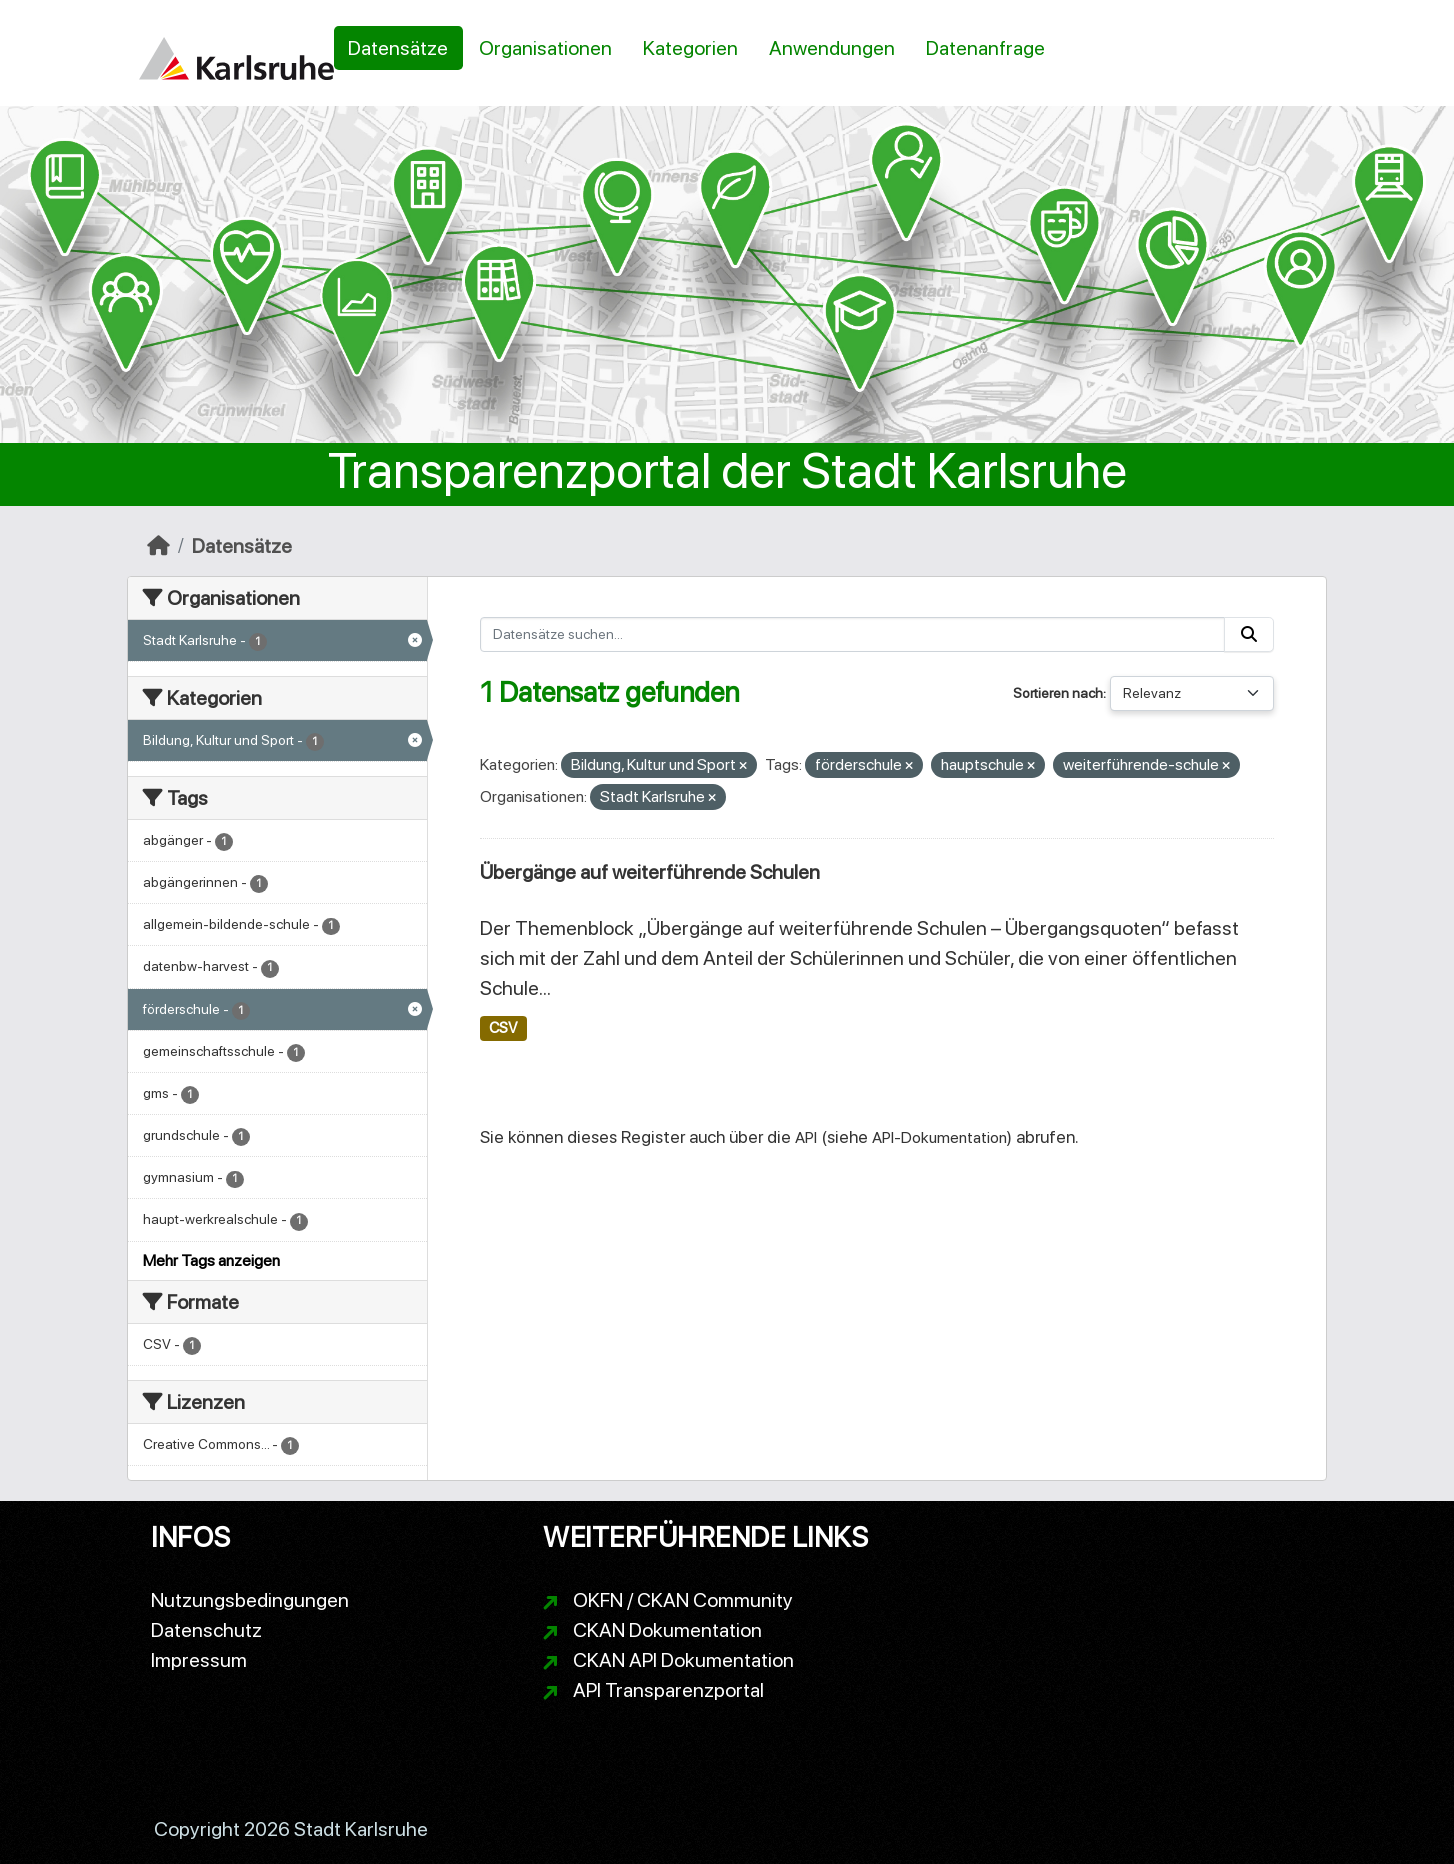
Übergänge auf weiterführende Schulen (650, 872)
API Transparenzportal (668, 1690)
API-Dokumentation (939, 1137)
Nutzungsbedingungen (250, 1600)
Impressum (199, 1660)
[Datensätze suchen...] (853, 634)
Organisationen (545, 48)
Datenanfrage (985, 48)
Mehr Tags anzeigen (211, 1260)
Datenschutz (206, 1630)
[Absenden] (1249, 634)
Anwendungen (832, 48)
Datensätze (398, 48)
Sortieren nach (1058, 693)
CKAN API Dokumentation (683, 1660)
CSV (503, 1028)
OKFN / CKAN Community (683, 1600)
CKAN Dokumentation (667, 1630)
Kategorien (690, 48)
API (806, 1137)
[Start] (158, 546)
